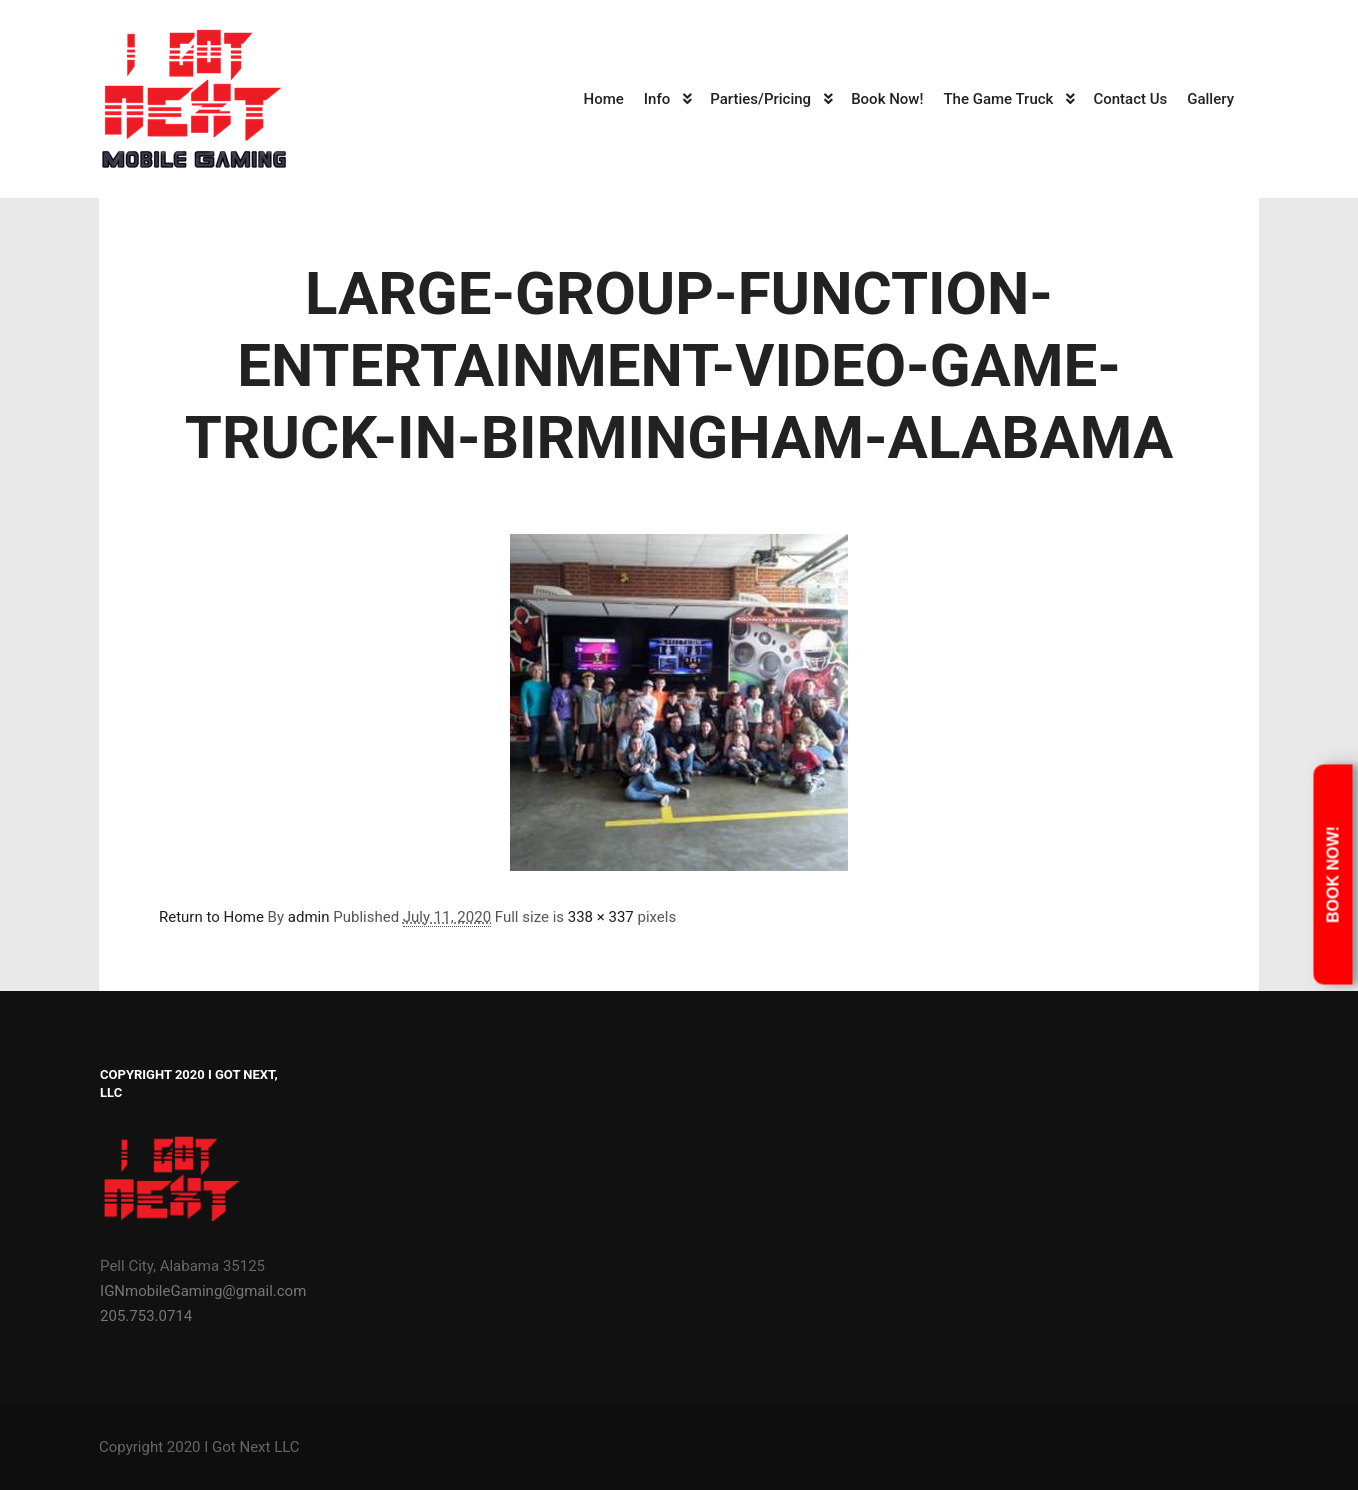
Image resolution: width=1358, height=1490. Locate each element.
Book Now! (1333, 874)
